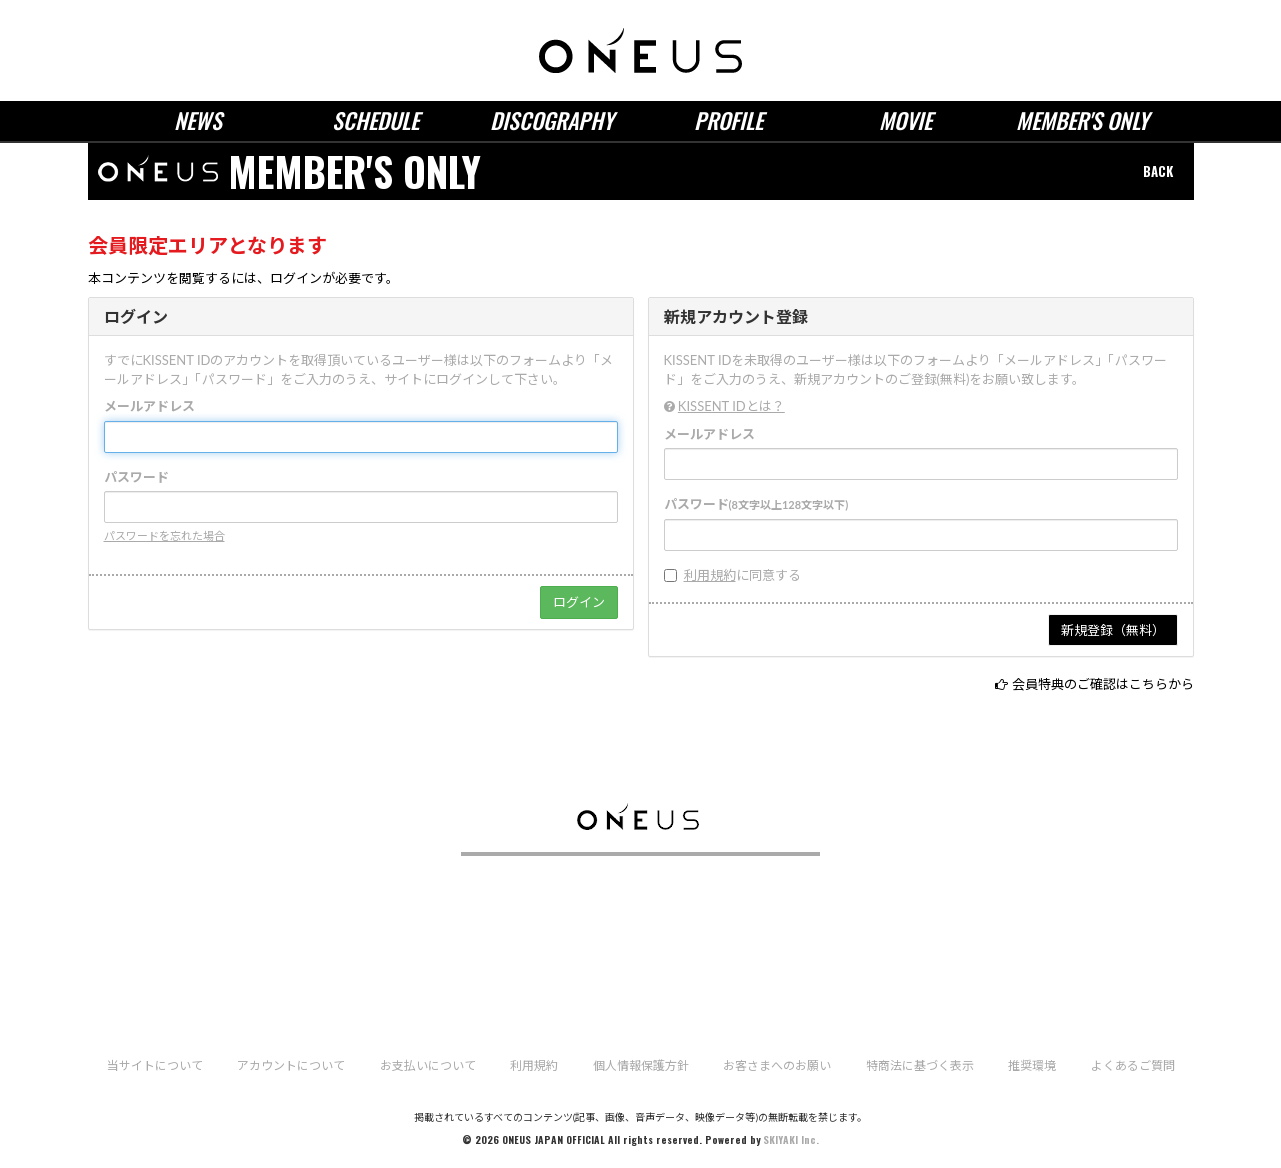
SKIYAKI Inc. (791, 1139)
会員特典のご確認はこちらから (1103, 684)
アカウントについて (291, 1065)
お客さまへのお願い (777, 1065)
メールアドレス (149, 406)
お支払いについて (428, 1065)
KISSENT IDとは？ (731, 406)
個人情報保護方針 (641, 1065)
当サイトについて (155, 1065)
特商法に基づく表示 (920, 1065)
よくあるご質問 (1133, 1065)
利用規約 (710, 575)
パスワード (136, 477)
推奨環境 (1032, 1065)
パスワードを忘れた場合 (164, 535)
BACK (1158, 171)
